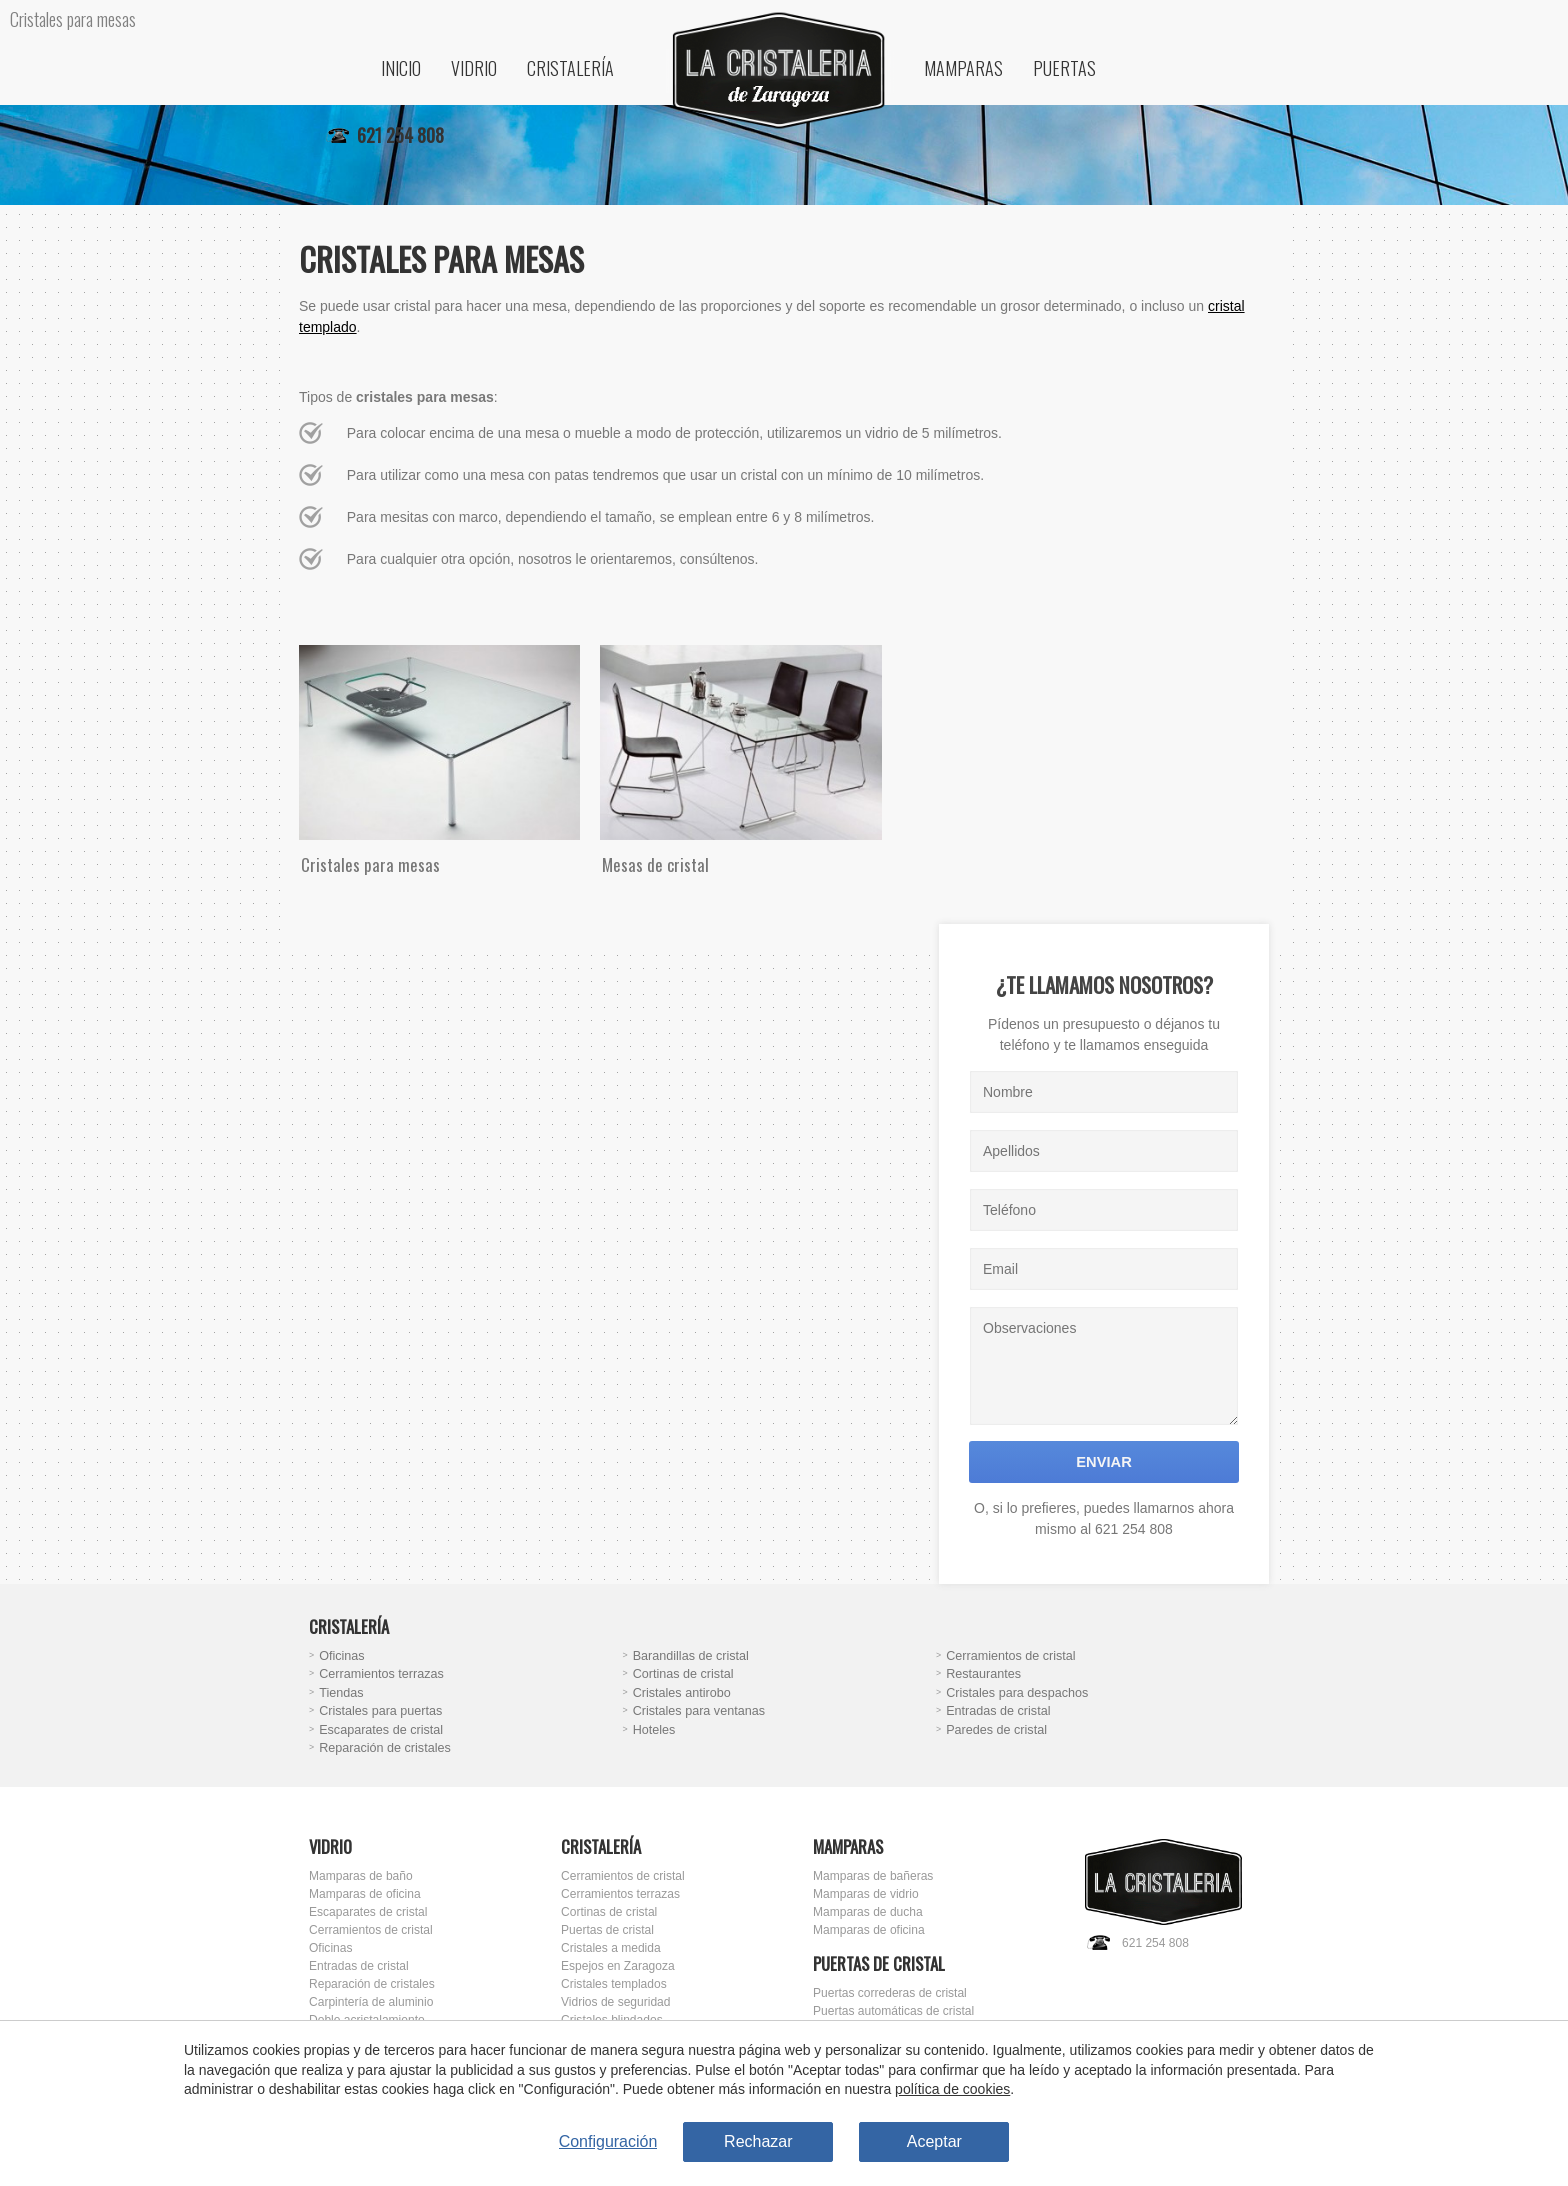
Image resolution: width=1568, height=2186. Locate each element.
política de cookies (952, 2089)
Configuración (608, 2141)
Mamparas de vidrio (866, 1894)
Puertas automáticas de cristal (893, 2011)
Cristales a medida (611, 1948)
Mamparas (963, 68)
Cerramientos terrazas (381, 1674)
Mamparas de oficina (365, 1894)
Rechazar (758, 2141)
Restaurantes (983, 1674)
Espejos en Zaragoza (618, 1966)
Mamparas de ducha (868, 1912)
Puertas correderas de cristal (890, 1993)
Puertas (1064, 68)
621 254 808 (1155, 1943)
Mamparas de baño (361, 1876)
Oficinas (342, 1656)
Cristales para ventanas (699, 1711)
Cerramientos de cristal (1010, 1656)
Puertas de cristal (607, 1930)
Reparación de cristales (385, 1748)
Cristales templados (614, 1984)
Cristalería (570, 68)
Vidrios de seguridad (615, 2002)
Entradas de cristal (998, 1711)
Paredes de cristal (996, 1730)
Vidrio (474, 68)
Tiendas (341, 1693)
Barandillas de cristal (691, 1656)
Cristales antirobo (682, 1693)
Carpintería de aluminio (371, 2002)
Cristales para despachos (1017, 1693)
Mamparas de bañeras (873, 1876)
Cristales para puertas (380, 1711)
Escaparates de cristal (381, 1730)
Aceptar (934, 2141)
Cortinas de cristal (683, 1674)
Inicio (401, 68)
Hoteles (654, 1730)
